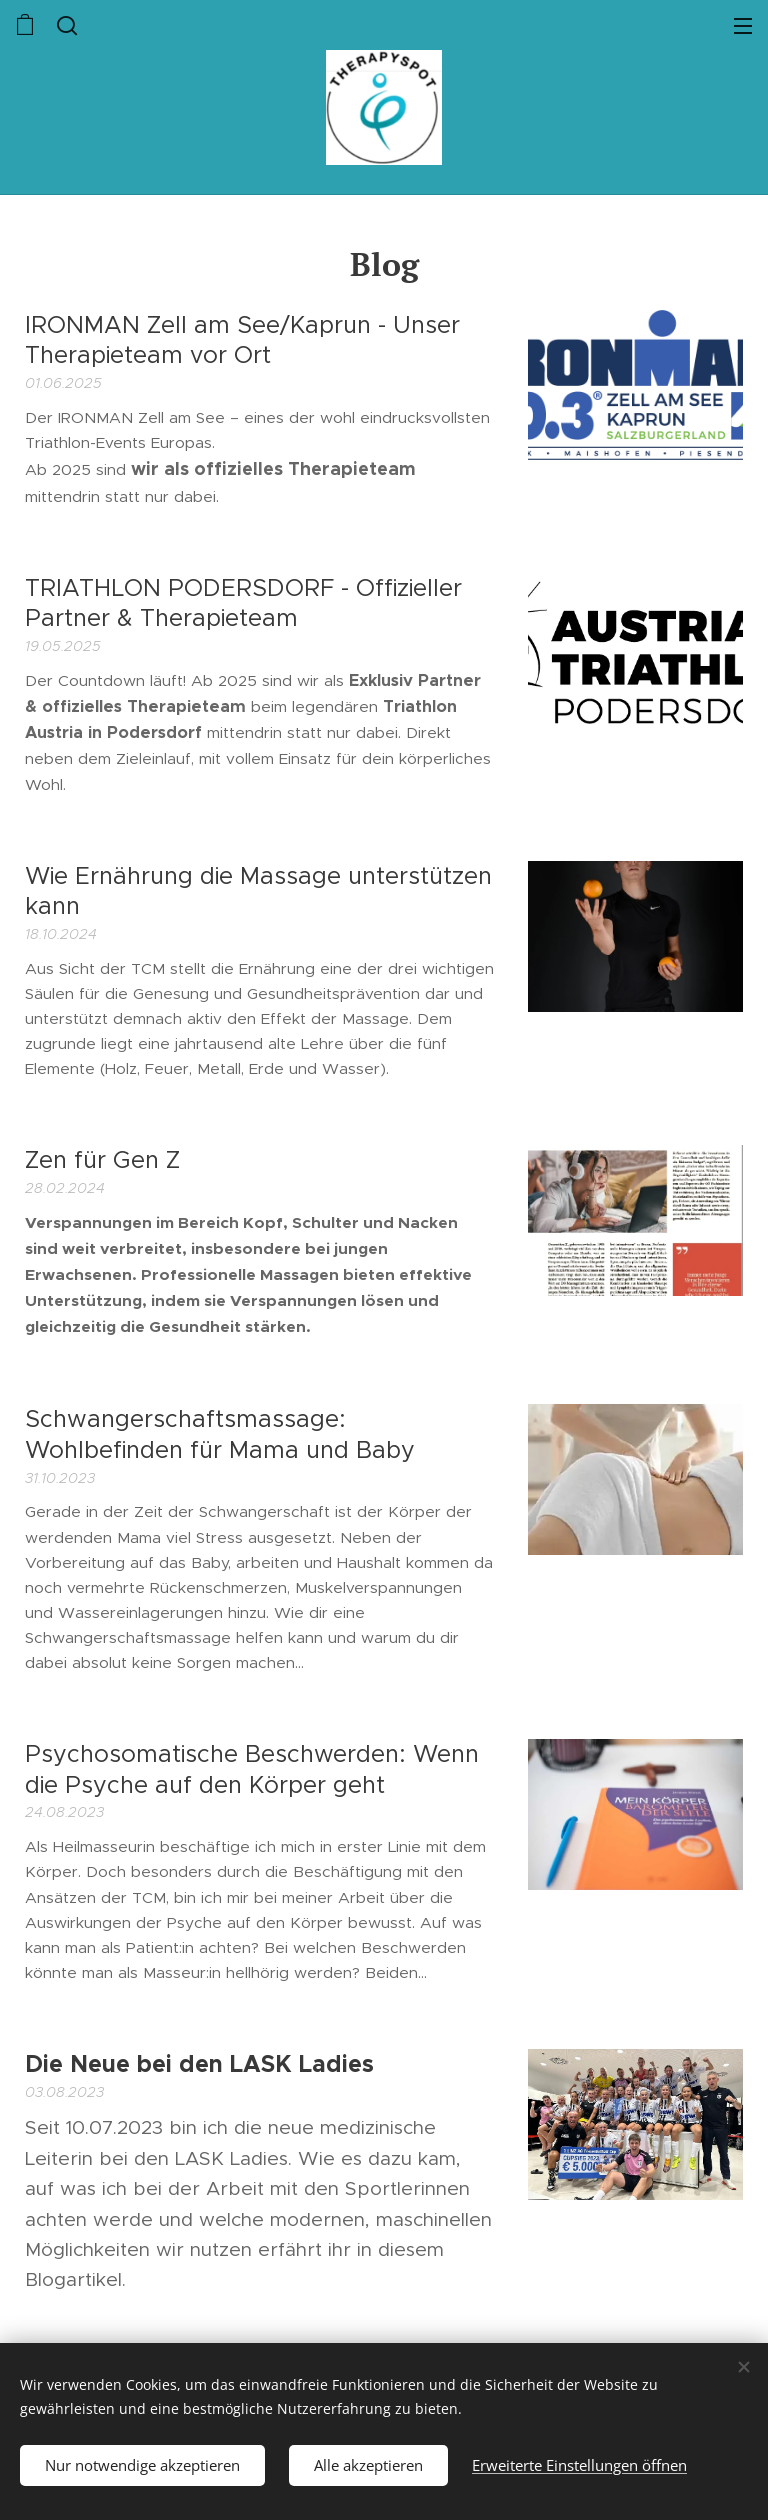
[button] (65, 25)
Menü (743, 26)
